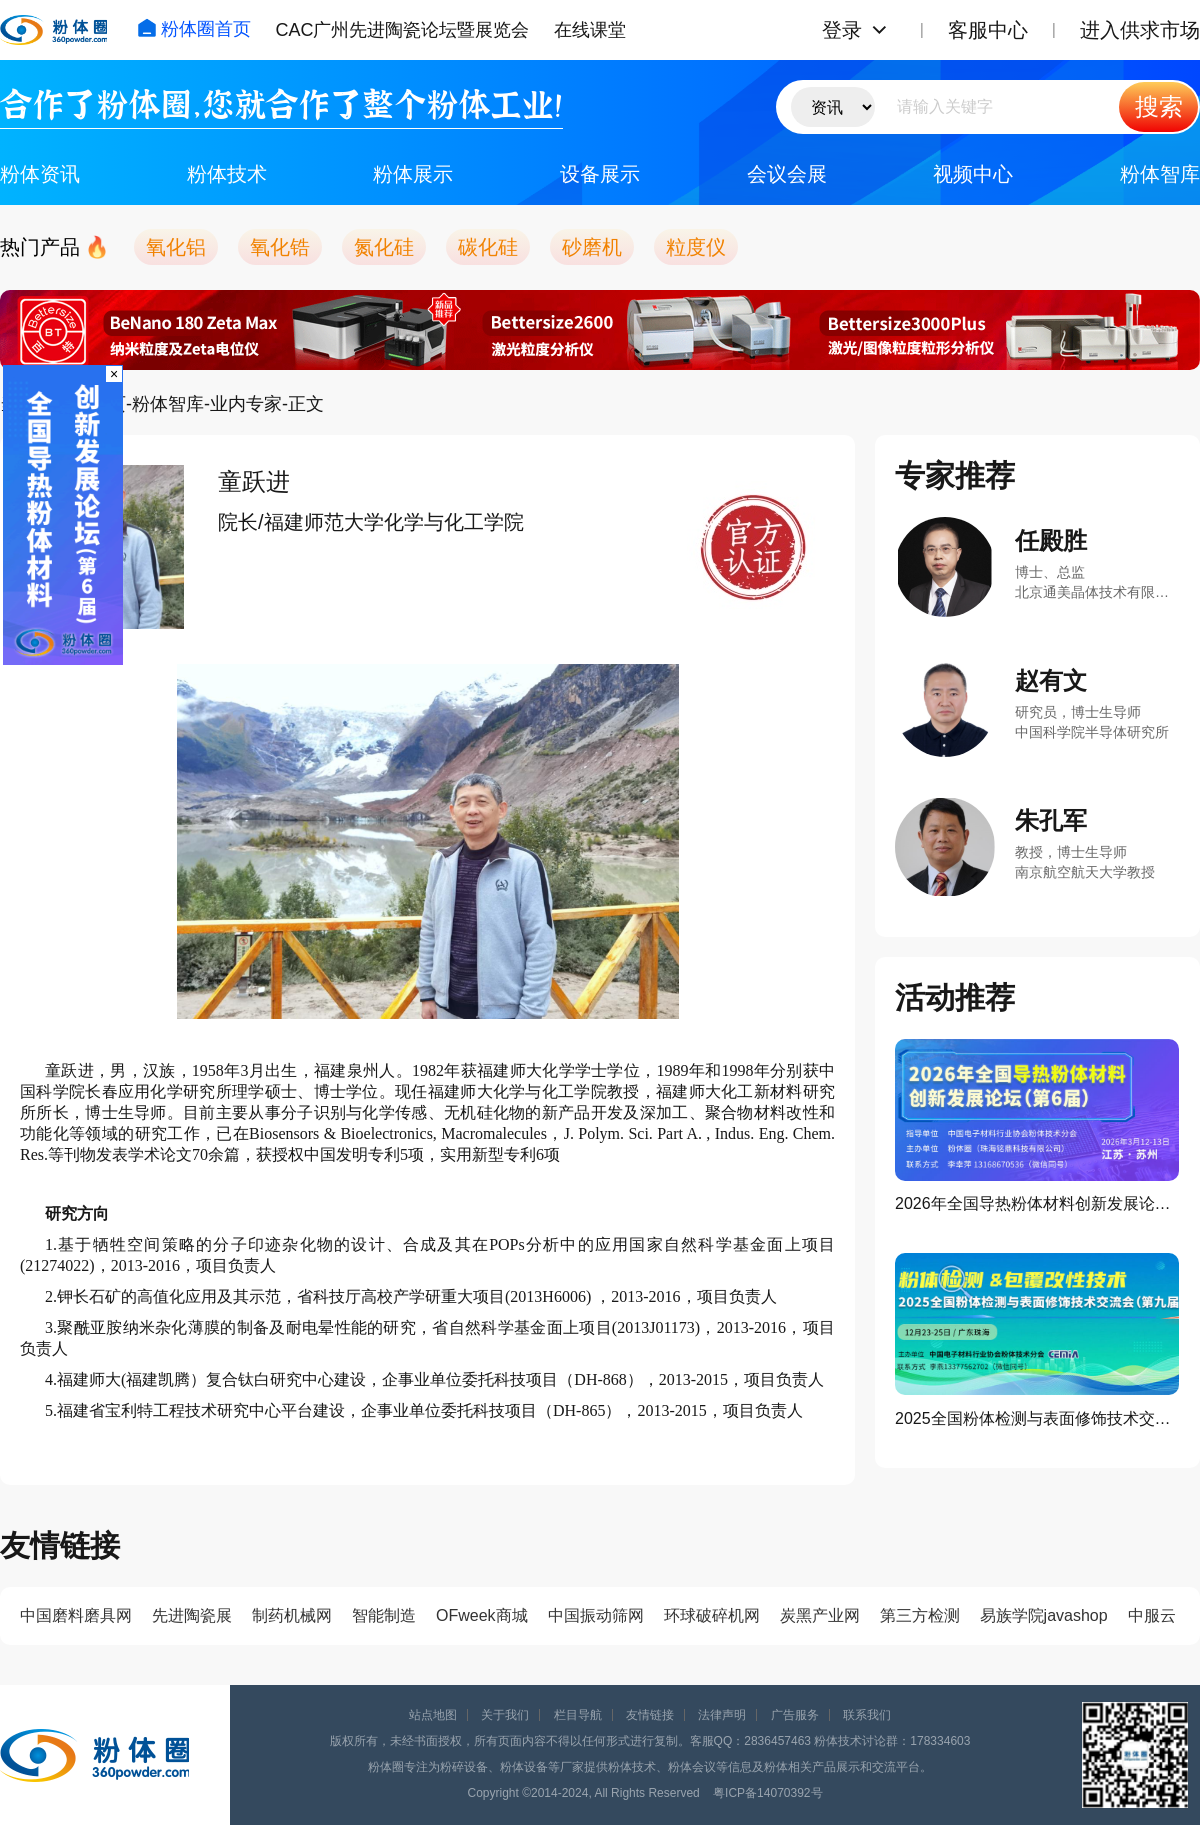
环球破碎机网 (712, 1615)
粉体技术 (227, 174)
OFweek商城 (482, 1615)
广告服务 (795, 1715)
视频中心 (973, 174)
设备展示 (600, 174)
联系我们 (867, 1715)
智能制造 (384, 1615)
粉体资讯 (40, 174)
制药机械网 (292, 1615)
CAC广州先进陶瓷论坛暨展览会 (402, 30)
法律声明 (722, 1715)
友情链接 (650, 1715)
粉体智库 (1160, 174)
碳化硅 (488, 247)
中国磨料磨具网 (76, 1615)
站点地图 (433, 1715)
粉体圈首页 (194, 29)
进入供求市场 (1140, 30)
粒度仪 (696, 247)
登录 (842, 30)
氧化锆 (280, 247)
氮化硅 (384, 247)
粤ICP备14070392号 (767, 1793)
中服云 (1152, 1615)
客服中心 (988, 30)
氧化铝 (176, 247)
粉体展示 (413, 174)
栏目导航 (578, 1715)
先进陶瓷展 (192, 1615)
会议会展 (787, 174)
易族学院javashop (1044, 1615)
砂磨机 (592, 247)
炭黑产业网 (820, 1615)
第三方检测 (920, 1615)
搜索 (1159, 106)
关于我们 (505, 1715)
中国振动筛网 (596, 1615)
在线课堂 (590, 30)
